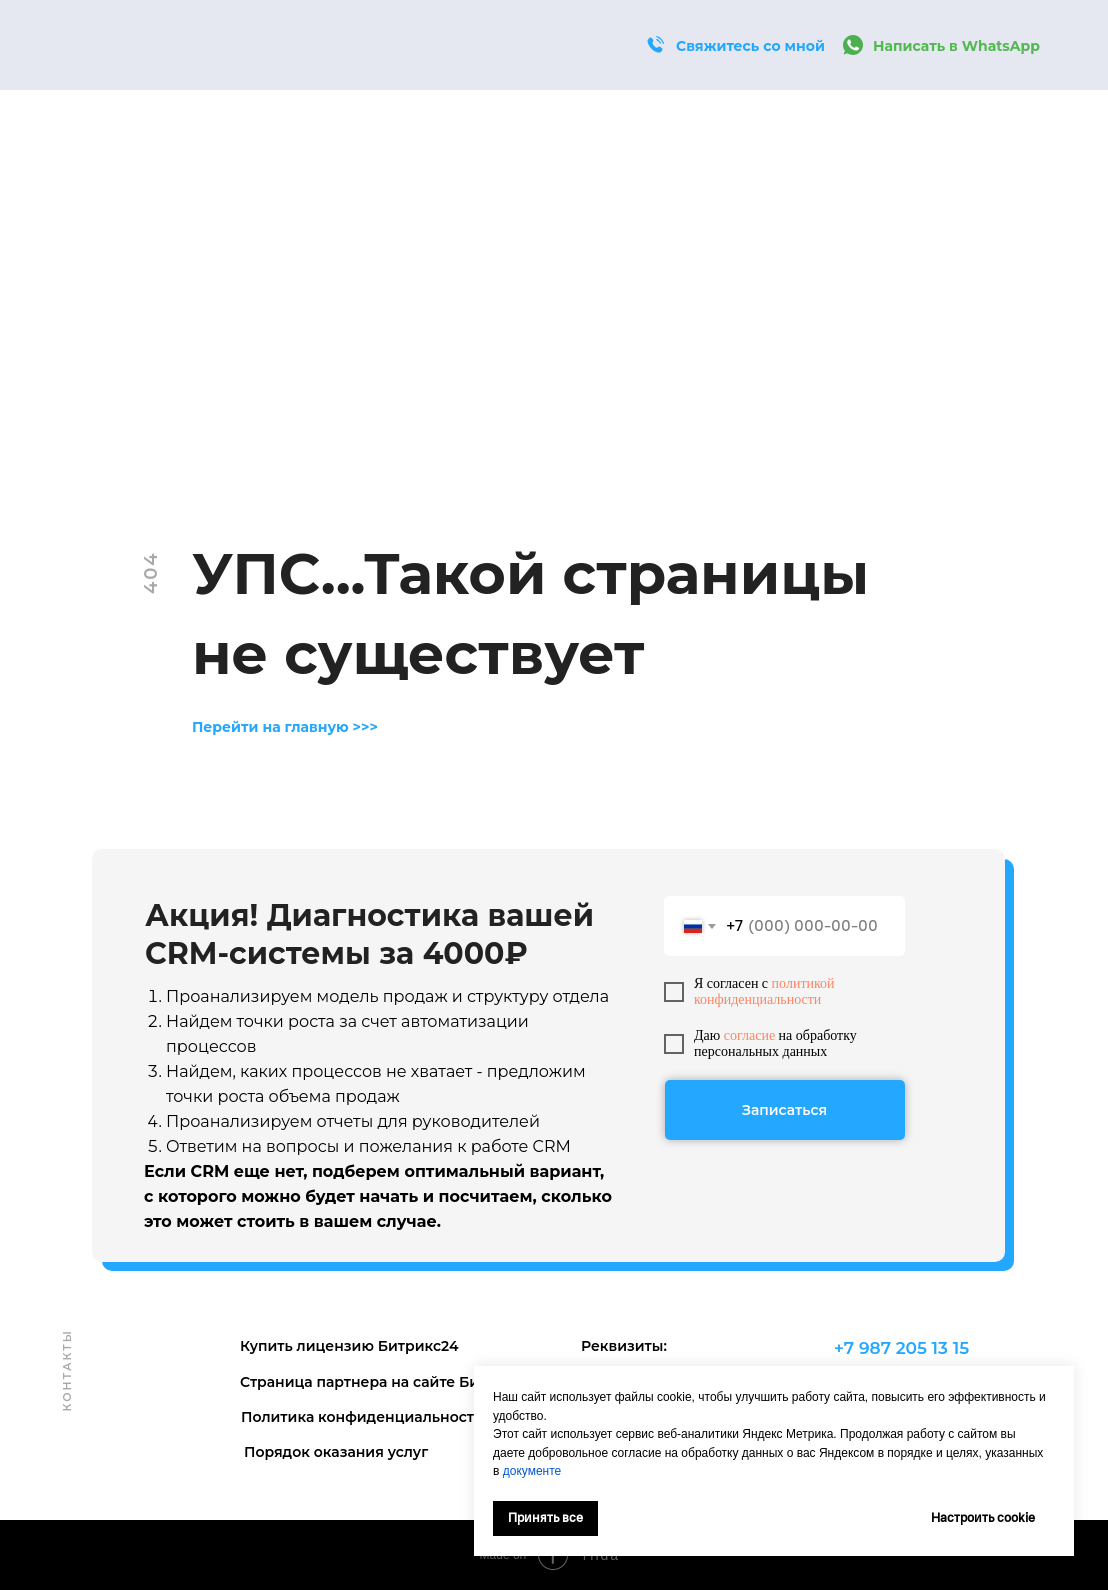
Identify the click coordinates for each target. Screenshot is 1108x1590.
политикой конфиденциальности (764, 991)
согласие (749, 1035)
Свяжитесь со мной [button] (750, 46)
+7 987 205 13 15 (901, 1348)
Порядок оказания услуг (336, 1452)
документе (532, 1471)
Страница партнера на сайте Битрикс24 (390, 1382)
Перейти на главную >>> (285, 727)
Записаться (784, 1110)
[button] (655, 45)
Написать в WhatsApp (956, 46)
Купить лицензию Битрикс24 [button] (349, 1346)
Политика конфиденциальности (362, 1417)
